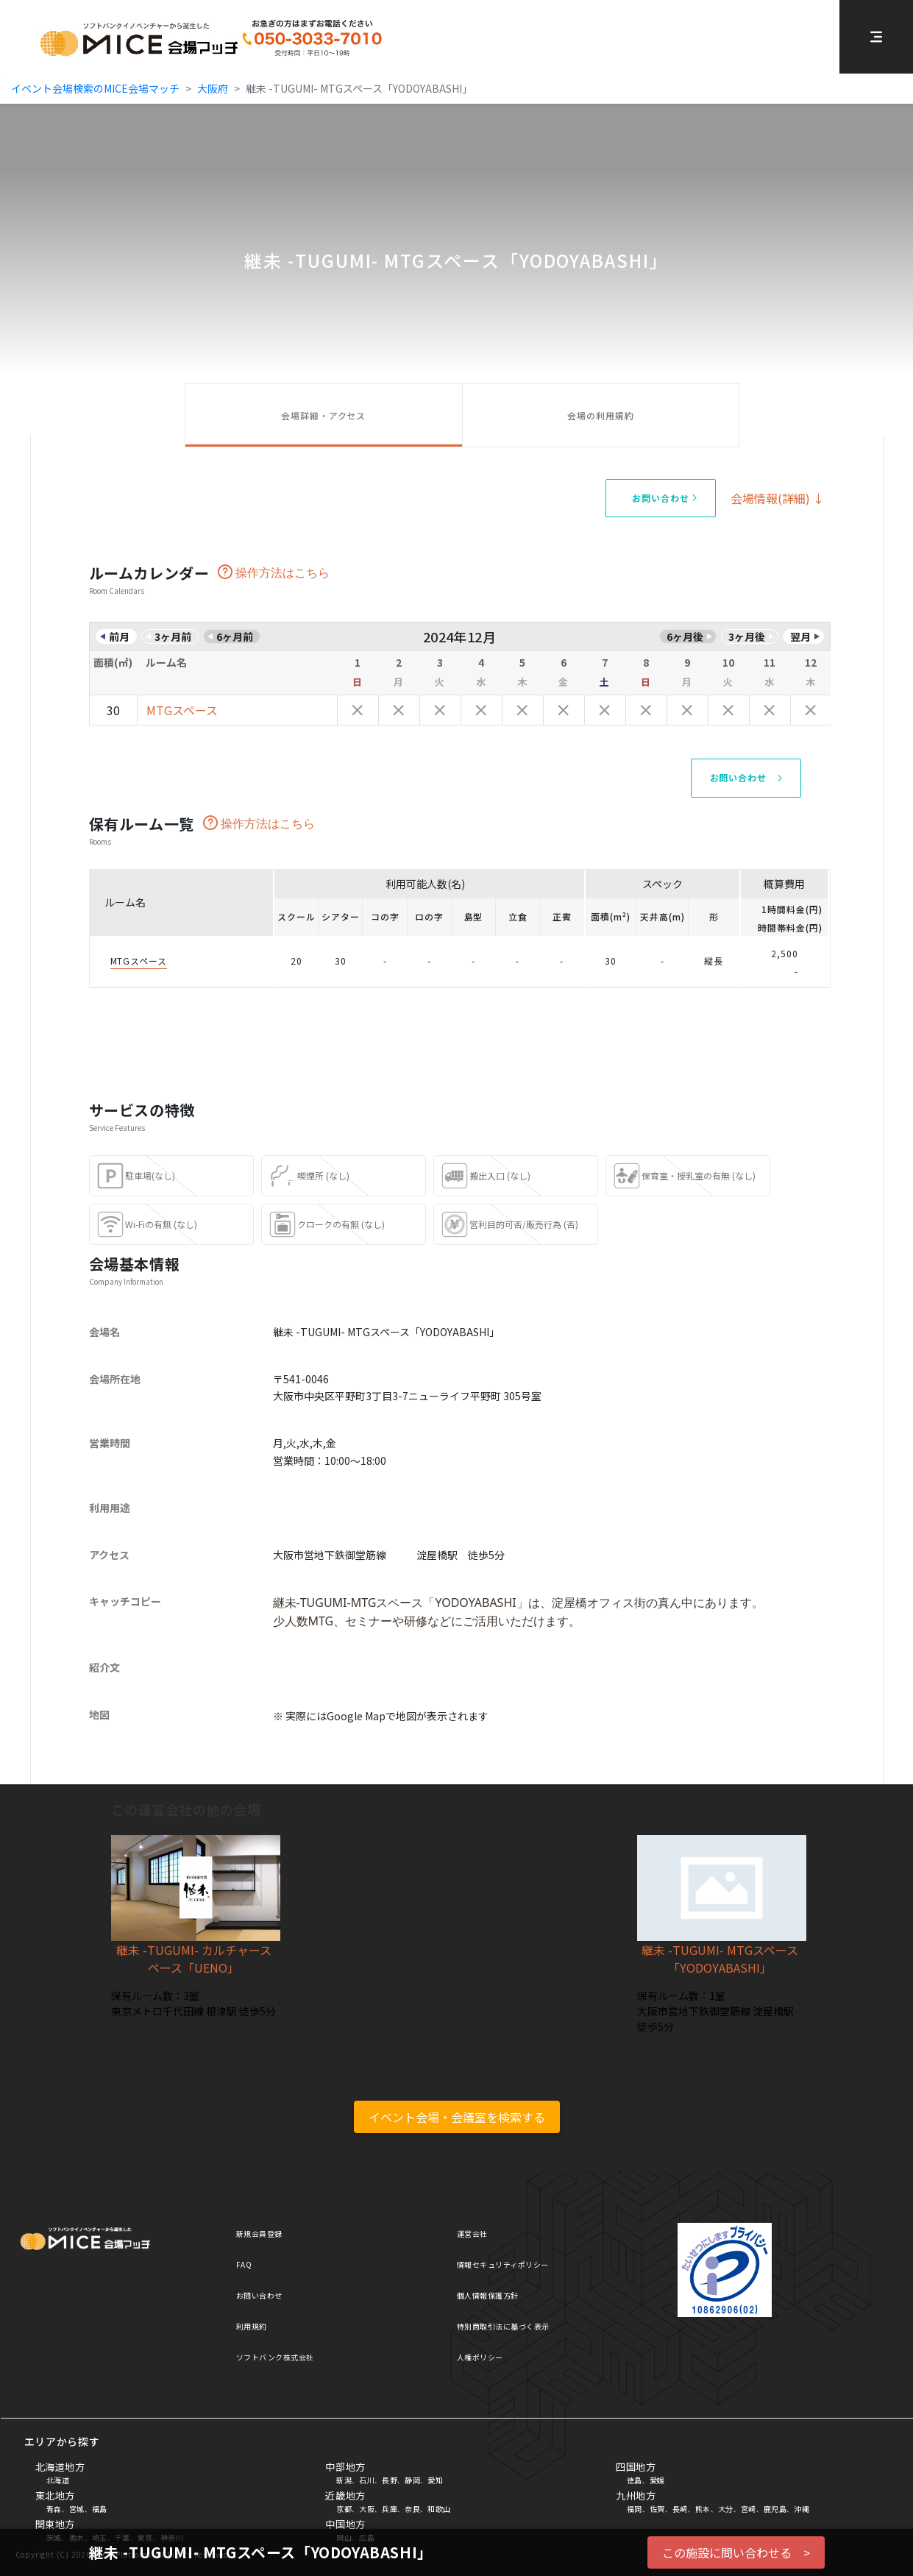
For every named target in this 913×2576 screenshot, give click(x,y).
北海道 (58, 2479)
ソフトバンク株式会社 (275, 2357)
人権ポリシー (480, 2357)
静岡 (412, 2479)
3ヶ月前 (172, 636)
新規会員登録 (259, 2233)
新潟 (344, 2479)
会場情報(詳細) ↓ (778, 498)
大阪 (366, 2508)
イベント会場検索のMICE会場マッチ (95, 88)
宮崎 (748, 2508)
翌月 (800, 636)
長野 (389, 2479)
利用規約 (251, 2326)
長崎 (680, 2508)
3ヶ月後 (746, 636)
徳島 (634, 2479)
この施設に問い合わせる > (736, 2552)
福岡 (634, 2508)
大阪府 (212, 88)
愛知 (435, 2479)
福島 (99, 2508)
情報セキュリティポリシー (503, 2264)
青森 (54, 2508)
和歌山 (439, 2508)
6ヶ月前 (234, 636)
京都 (344, 2508)
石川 (366, 2479)
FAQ (244, 2264)
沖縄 (801, 2508)
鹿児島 (775, 2508)
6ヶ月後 (685, 636)
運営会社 (472, 2233)
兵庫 (389, 2508)
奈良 (412, 2508)
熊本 (703, 2508)
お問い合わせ (259, 2295)
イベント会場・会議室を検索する (457, 2117)
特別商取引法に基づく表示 (503, 2326)
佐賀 (657, 2508)
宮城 (77, 2508)
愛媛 (657, 2479)
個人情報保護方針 (488, 2295)
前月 (119, 636)
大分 (725, 2508)
